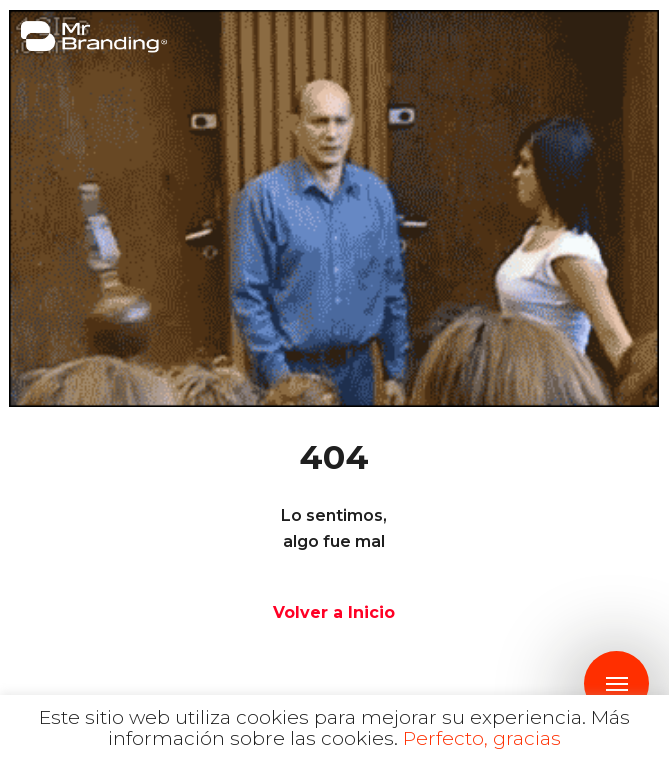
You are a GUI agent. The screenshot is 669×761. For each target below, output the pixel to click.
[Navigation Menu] (616, 684)
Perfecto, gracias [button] (482, 738)
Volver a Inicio (334, 612)
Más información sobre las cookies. (369, 728)
